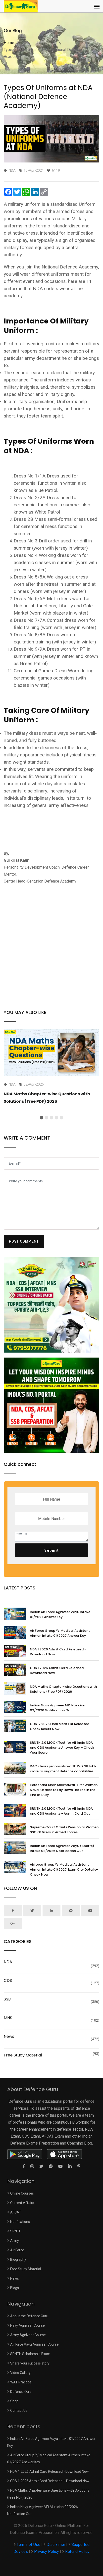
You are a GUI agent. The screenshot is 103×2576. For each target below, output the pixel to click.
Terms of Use (29, 2544)
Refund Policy (77, 2551)
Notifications (20, 2222)
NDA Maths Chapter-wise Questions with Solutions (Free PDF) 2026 (63, 1689)
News (14, 2278)
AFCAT (15, 2212)
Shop (14, 2401)
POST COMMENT (24, 1241)
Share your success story (30, 2363)
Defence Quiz (21, 2392)
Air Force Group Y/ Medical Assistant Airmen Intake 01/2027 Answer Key (60, 1633)
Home (9, 42)
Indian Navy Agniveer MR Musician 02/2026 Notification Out (57, 1708)
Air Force (17, 2250)
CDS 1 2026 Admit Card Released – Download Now (50, 2481)
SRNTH (15, 2231)
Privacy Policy (46, 2551)
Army (14, 2241)
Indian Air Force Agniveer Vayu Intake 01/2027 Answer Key (60, 1614)
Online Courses (22, 2193)
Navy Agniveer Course (27, 2325)
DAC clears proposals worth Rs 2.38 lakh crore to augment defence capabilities (63, 1769)
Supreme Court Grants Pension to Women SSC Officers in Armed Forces (64, 1830)
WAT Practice (20, 2382)
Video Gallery (20, 2373)
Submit (51, 1550)
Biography (18, 2259)
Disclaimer (56, 2544)
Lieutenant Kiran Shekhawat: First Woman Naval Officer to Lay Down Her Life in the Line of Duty (64, 1790)
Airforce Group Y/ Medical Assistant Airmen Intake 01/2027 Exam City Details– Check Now (64, 1869)
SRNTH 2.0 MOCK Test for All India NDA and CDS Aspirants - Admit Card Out (61, 1811)
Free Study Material (25, 2269)
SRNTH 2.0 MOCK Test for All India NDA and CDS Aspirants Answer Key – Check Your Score (62, 1747)
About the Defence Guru (29, 2316)
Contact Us (18, 2411)
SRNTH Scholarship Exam (30, 2354)
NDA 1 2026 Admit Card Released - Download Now (49, 2471)
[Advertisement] (51, 947)
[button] (41, 1117)
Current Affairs (22, 2203)
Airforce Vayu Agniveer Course (34, 2344)
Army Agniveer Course (28, 2335)
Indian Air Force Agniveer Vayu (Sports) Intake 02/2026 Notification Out (62, 1848)
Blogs (14, 2288)
